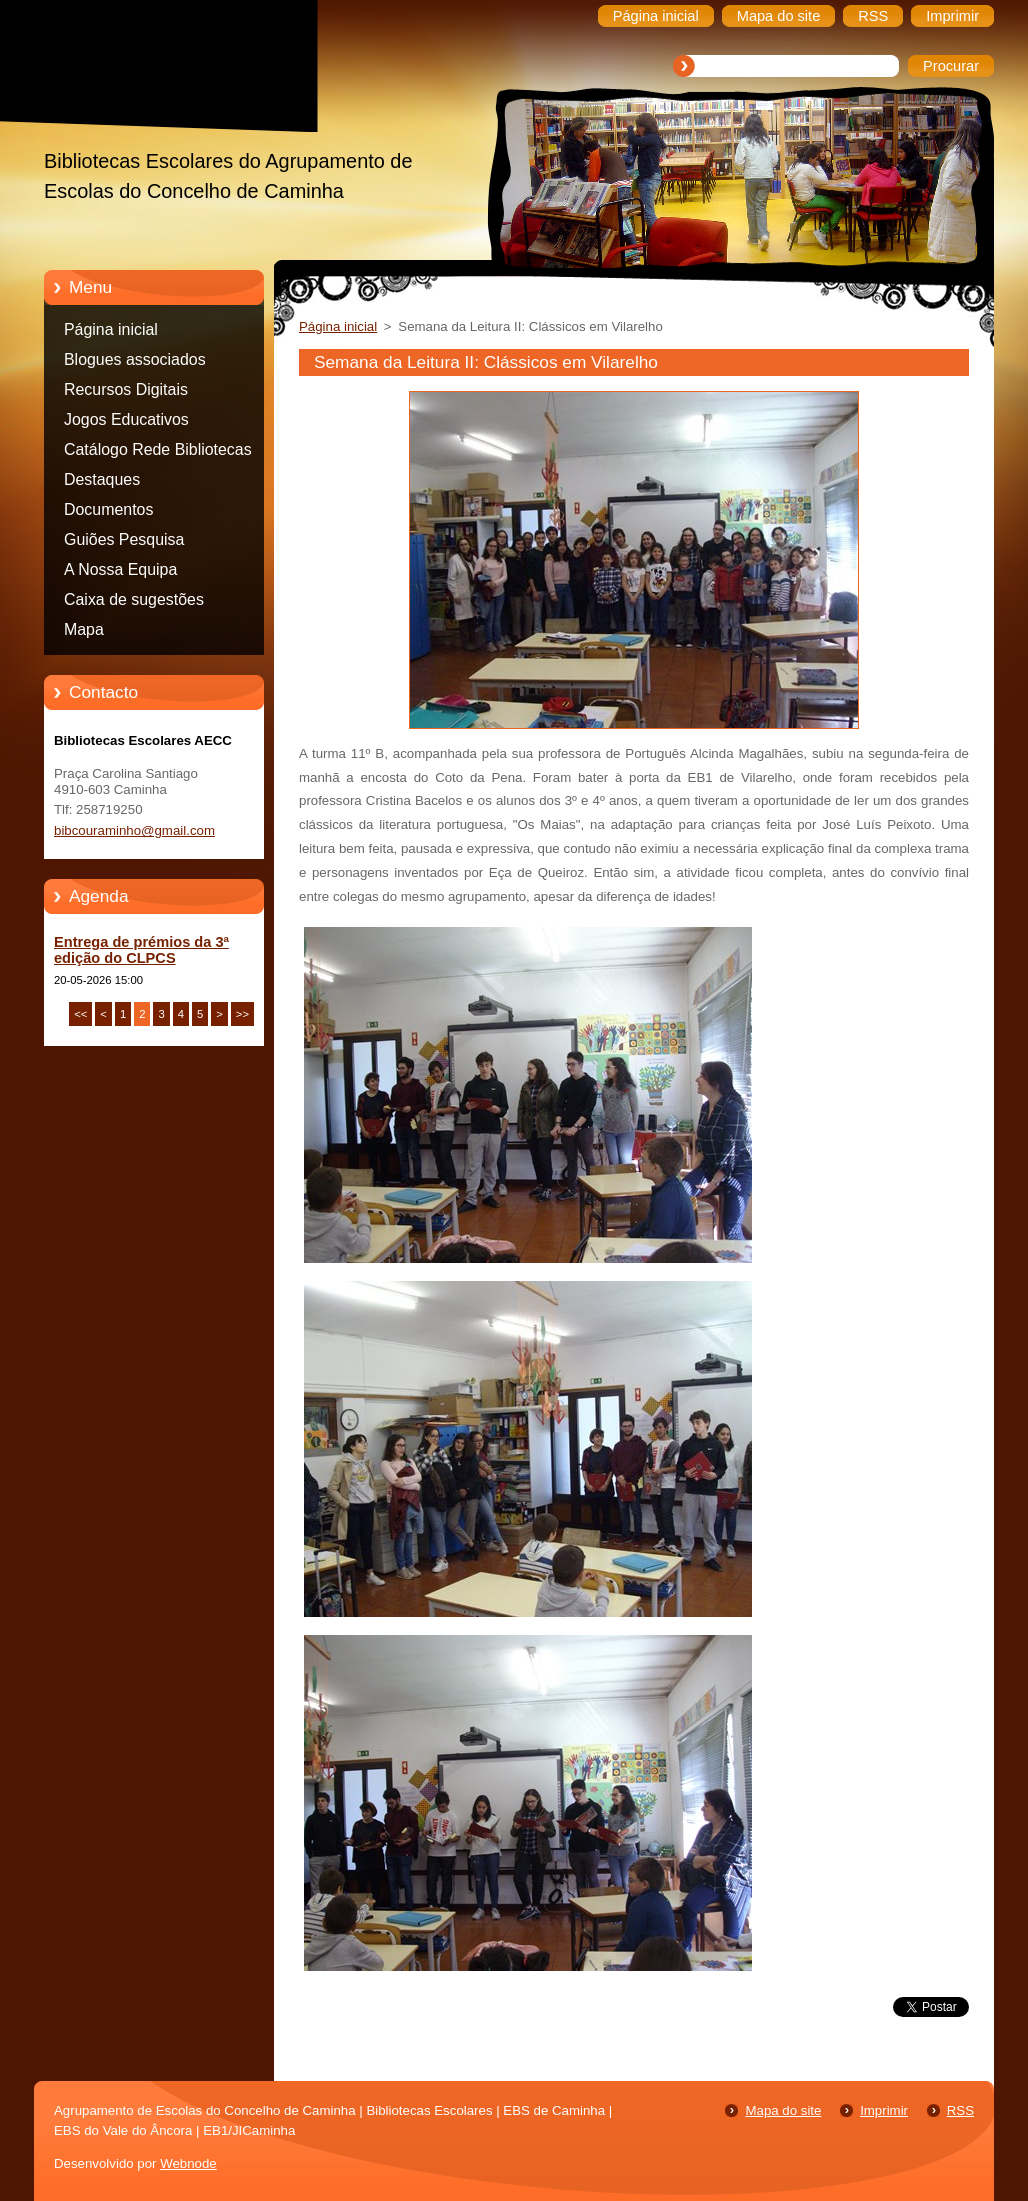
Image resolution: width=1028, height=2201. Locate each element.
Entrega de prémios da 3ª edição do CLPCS (141, 950)
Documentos (108, 509)
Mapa (84, 629)
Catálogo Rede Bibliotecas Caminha (158, 453)
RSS (960, 2110)
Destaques (102, 479)
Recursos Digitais (126, 389)
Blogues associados (135, 359)
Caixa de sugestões (134, 599)
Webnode (188, 2163)
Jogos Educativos (126, 419)
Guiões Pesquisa (124, 539)
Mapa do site (783, 2110)
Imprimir (884, 2110)
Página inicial (111, 329)
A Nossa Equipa (120, 569)
